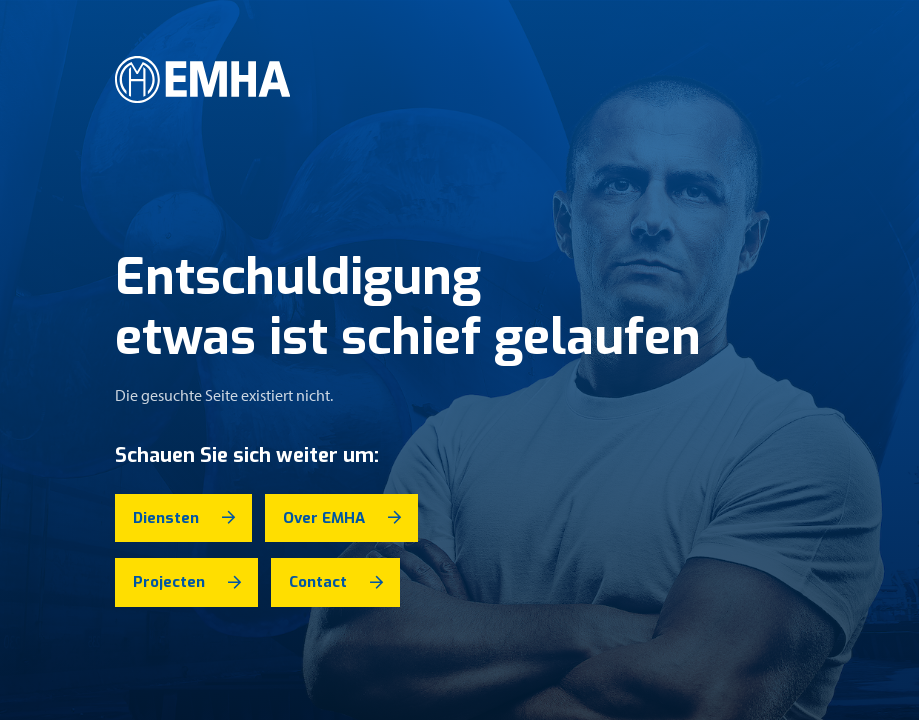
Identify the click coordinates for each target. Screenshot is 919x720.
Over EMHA (324, 518)
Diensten (166, 518)
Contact (318, 582)
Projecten (169, 582)
